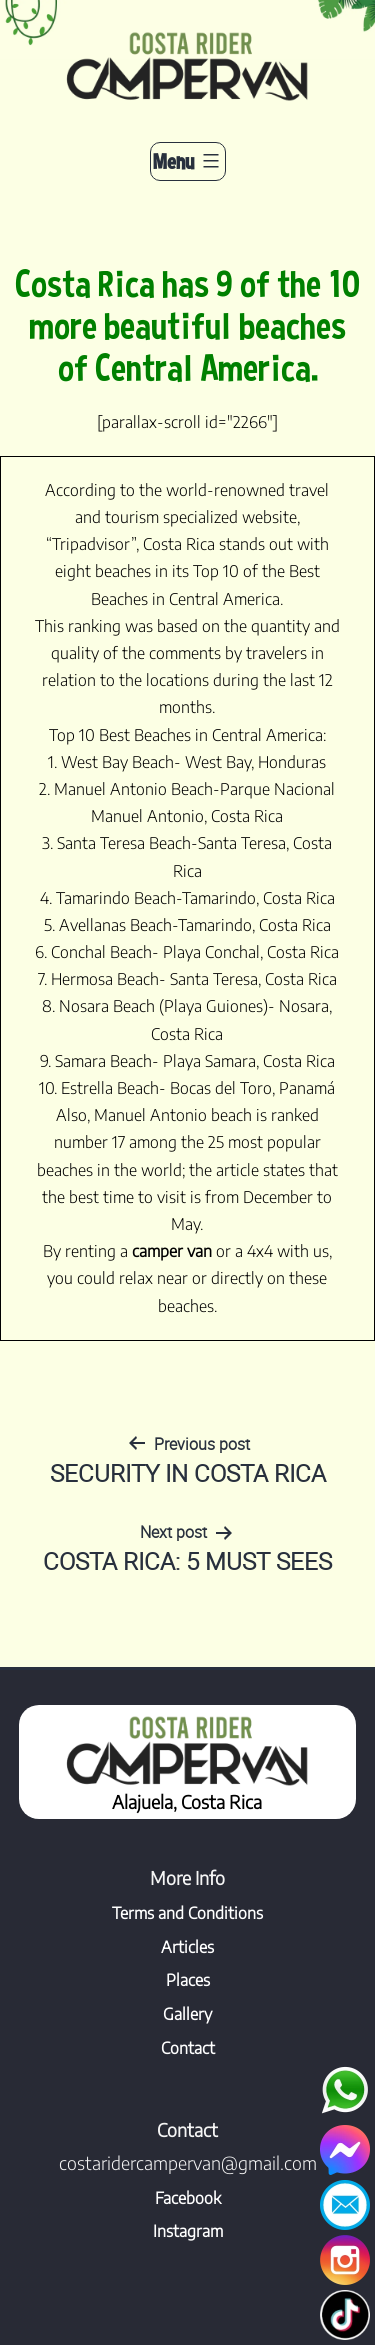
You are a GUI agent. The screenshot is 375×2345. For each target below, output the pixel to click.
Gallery (187, 2014)
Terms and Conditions (187, 1913)
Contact (188, 2048)
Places (188, 1980)
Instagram (188, 2231)
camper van (172, 1251)
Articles (187, 1947)
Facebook (188, 2198)
